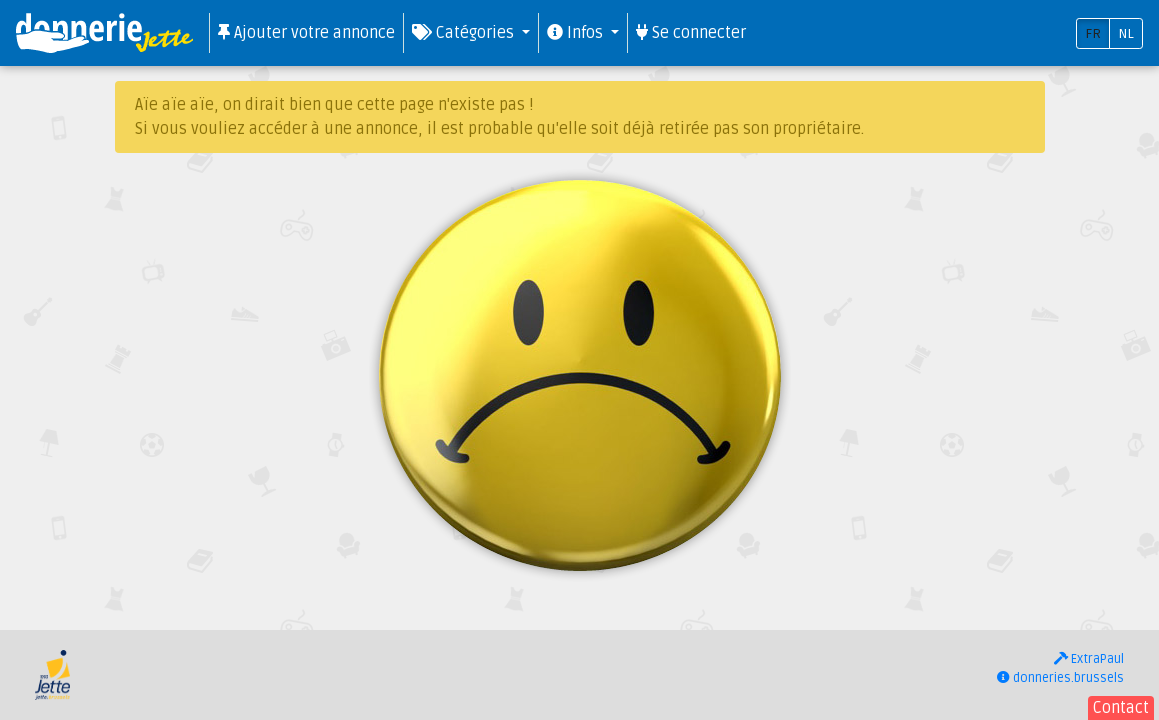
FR (1093, 33)
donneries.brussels (1060, 678)
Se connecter (691, 33)
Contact (1121, 708)
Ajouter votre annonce (306, 33)
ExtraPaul (1089, 659)
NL (1126, 33)
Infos (577, 33)
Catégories (465, 33)
